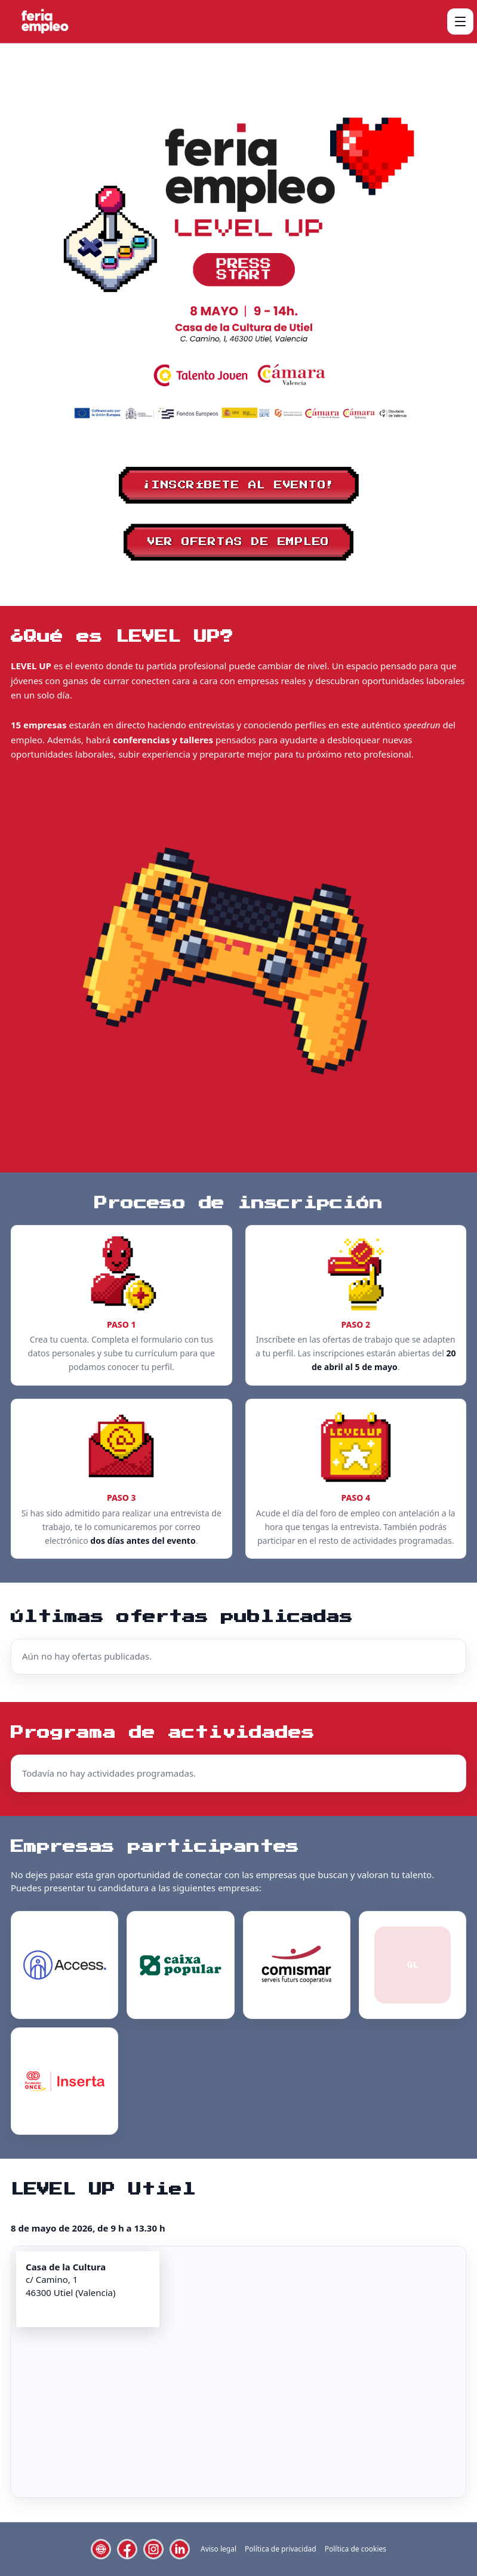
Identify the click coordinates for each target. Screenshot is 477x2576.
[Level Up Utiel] (44, 21)
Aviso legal (218, 2549)
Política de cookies (355, 2549)
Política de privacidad (280, 2549)
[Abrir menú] (460, 21)
